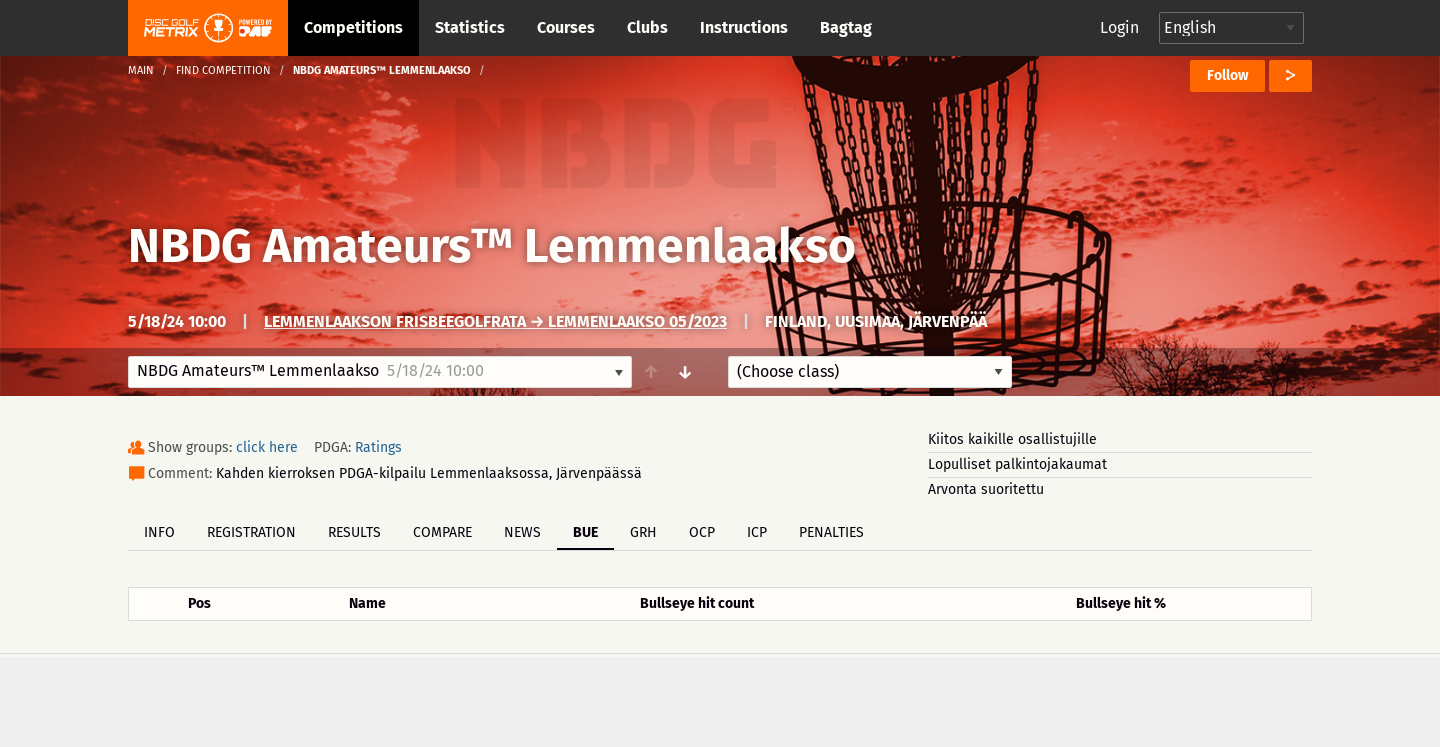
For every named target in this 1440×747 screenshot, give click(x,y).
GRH (643, 532)
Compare (442, 532)
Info (159, 532)
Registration (251, 532)
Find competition (223, 70)
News (522, 532)
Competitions (353, 27)
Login (1119, 27)
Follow (1227, 75)
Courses (566, 27)
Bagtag (846, 27)
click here (267, 447)
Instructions (744, 27)
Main (141, 70)
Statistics (470, 27)
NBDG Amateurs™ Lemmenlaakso (492, 246)
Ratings (378, 447)
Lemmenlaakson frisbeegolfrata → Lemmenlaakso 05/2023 (495, 321)
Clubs (647, 27)
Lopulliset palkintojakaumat (1017, 464)
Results (354, 532)
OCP (702, 532)
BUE (585, 532)
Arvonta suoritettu (986, 489)
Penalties (831, 532)
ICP (757, 532)
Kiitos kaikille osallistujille (1012, 439)
